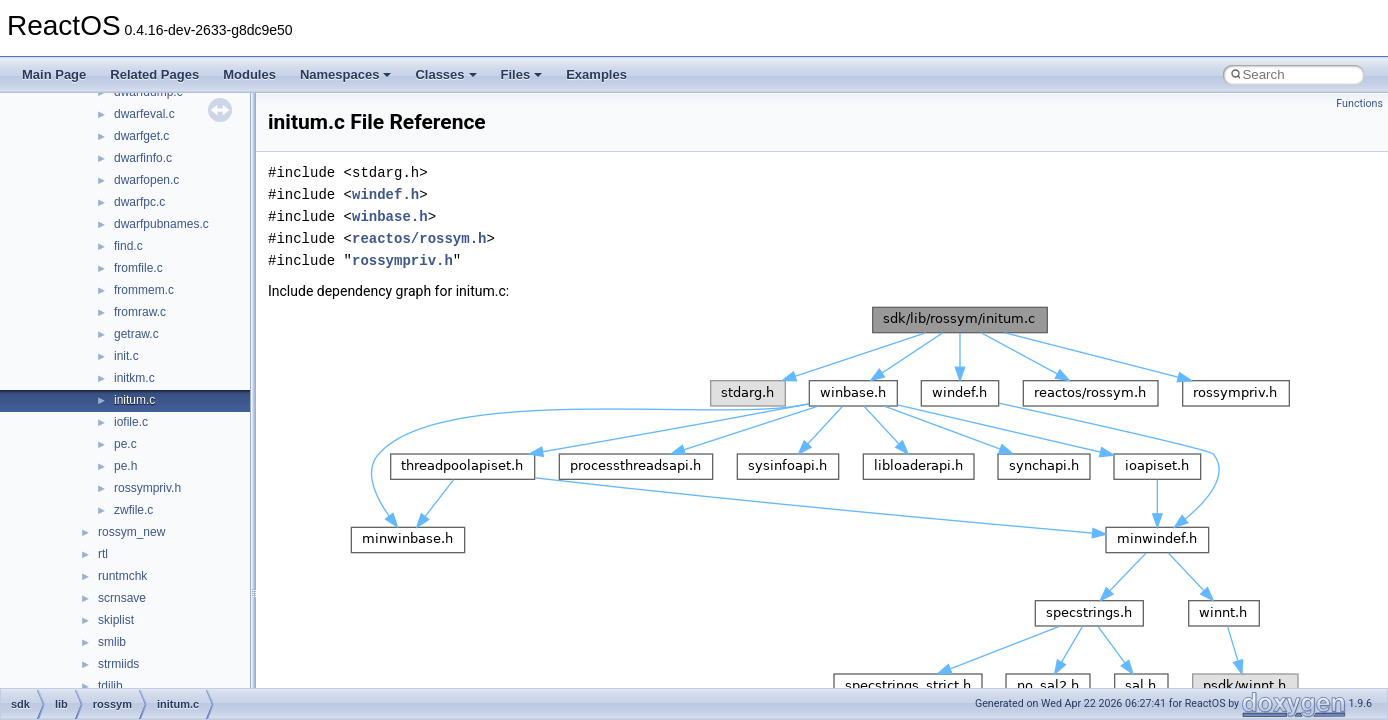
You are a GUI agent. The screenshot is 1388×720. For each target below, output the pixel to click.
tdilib (110, 686)
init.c (126, 356)
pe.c (125, 444)
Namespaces (346, 74)
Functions (1359, 103)
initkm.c (134, 378)
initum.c (134, 400)
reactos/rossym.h (419, 238)
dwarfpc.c (139, 202)
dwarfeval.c (144, 114)
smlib (112, 642)
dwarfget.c (141, 136)
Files (522, 74)
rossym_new (131, 532)
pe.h (125, 466)
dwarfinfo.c (143, 158)
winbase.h (390, 216)
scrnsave (122, 598)
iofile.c (131, 422)
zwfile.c (133, 510)
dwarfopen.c (146, 180)
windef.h (385, 194)
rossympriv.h (147, 488)
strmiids (118, 664)
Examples (596, 74)
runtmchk (122, 576)
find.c (128, 246)
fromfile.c (138, 268)
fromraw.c (140, 312)
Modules (249, 74)
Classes (445, 74)
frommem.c (144, 290)
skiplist (116, 620)
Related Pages (154, 74)
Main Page (54, 74)
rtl (103, 554)
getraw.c (136, 334)
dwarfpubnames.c (161, 224)
